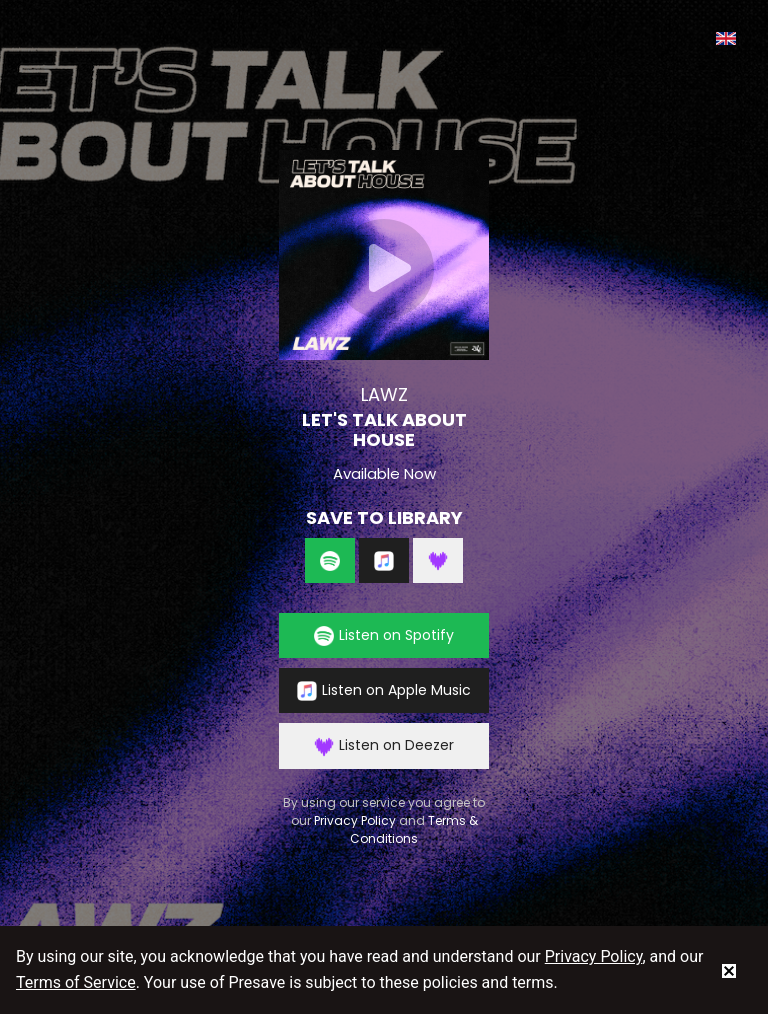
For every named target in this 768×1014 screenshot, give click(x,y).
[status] (729, 970)
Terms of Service (76, 982)
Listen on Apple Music (384, 690)
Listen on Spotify (384, 635)
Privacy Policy (355, 820)
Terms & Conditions (414, 829)
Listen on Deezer (384, 745)
